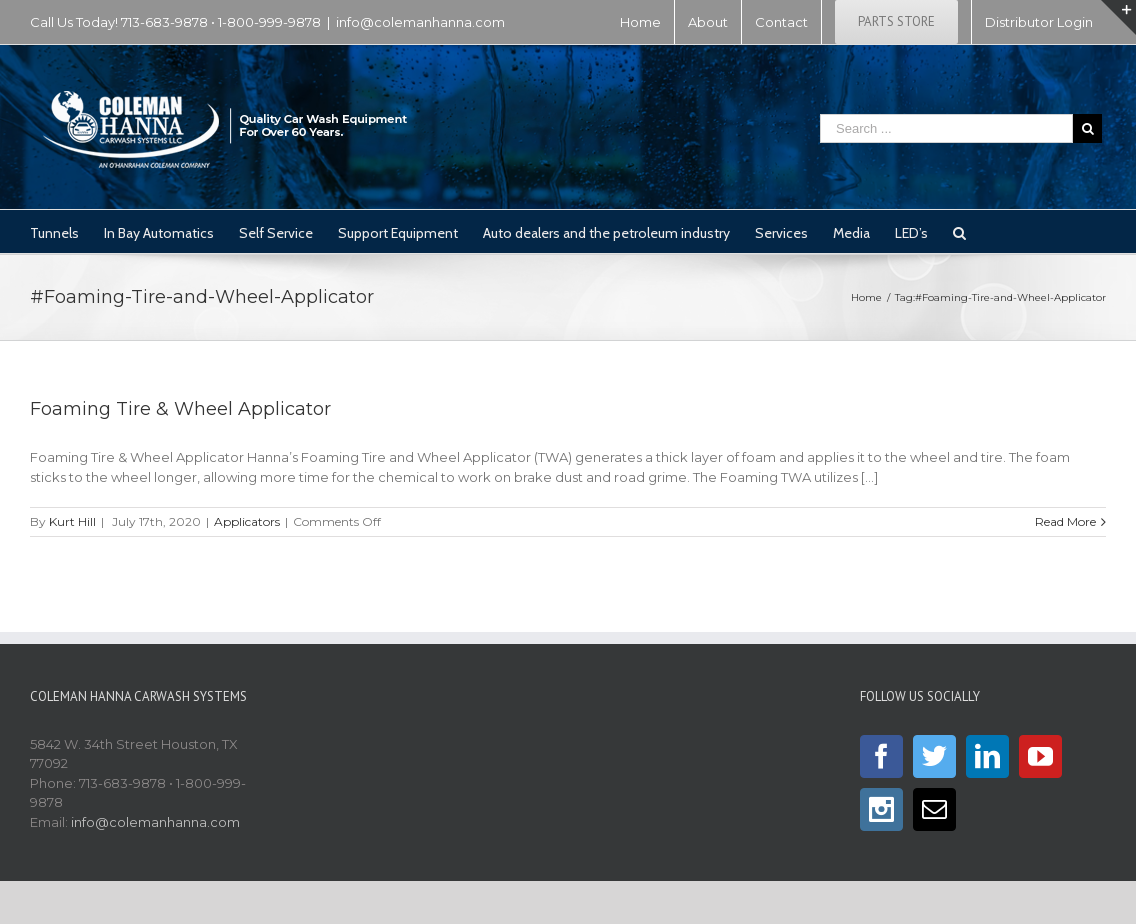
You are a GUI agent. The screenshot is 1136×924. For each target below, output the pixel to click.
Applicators (247, 521)
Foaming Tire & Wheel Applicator (180, 409)
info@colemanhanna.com (420, 22)
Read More (1065, 521)
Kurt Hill (72, 521)
